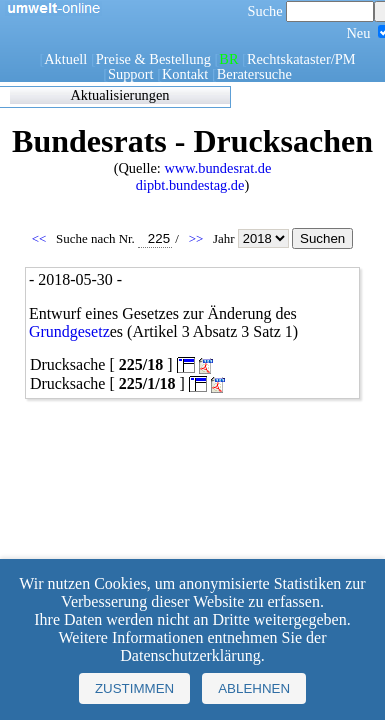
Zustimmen (134, 688)
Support (131, 74)
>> (198, 238)
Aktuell (65, 59)
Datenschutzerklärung (190, 655)
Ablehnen (254, 688)
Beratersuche (254, 74)
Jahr (252, 238)
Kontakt (185, 74)
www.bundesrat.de (217, 168)
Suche (311, 11)
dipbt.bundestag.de (190, 185)
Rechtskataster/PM (301, 59)
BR (228, 59)
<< (41, 238)
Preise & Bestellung (153, 59)
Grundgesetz (69, 331)
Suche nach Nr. (114, 238)
